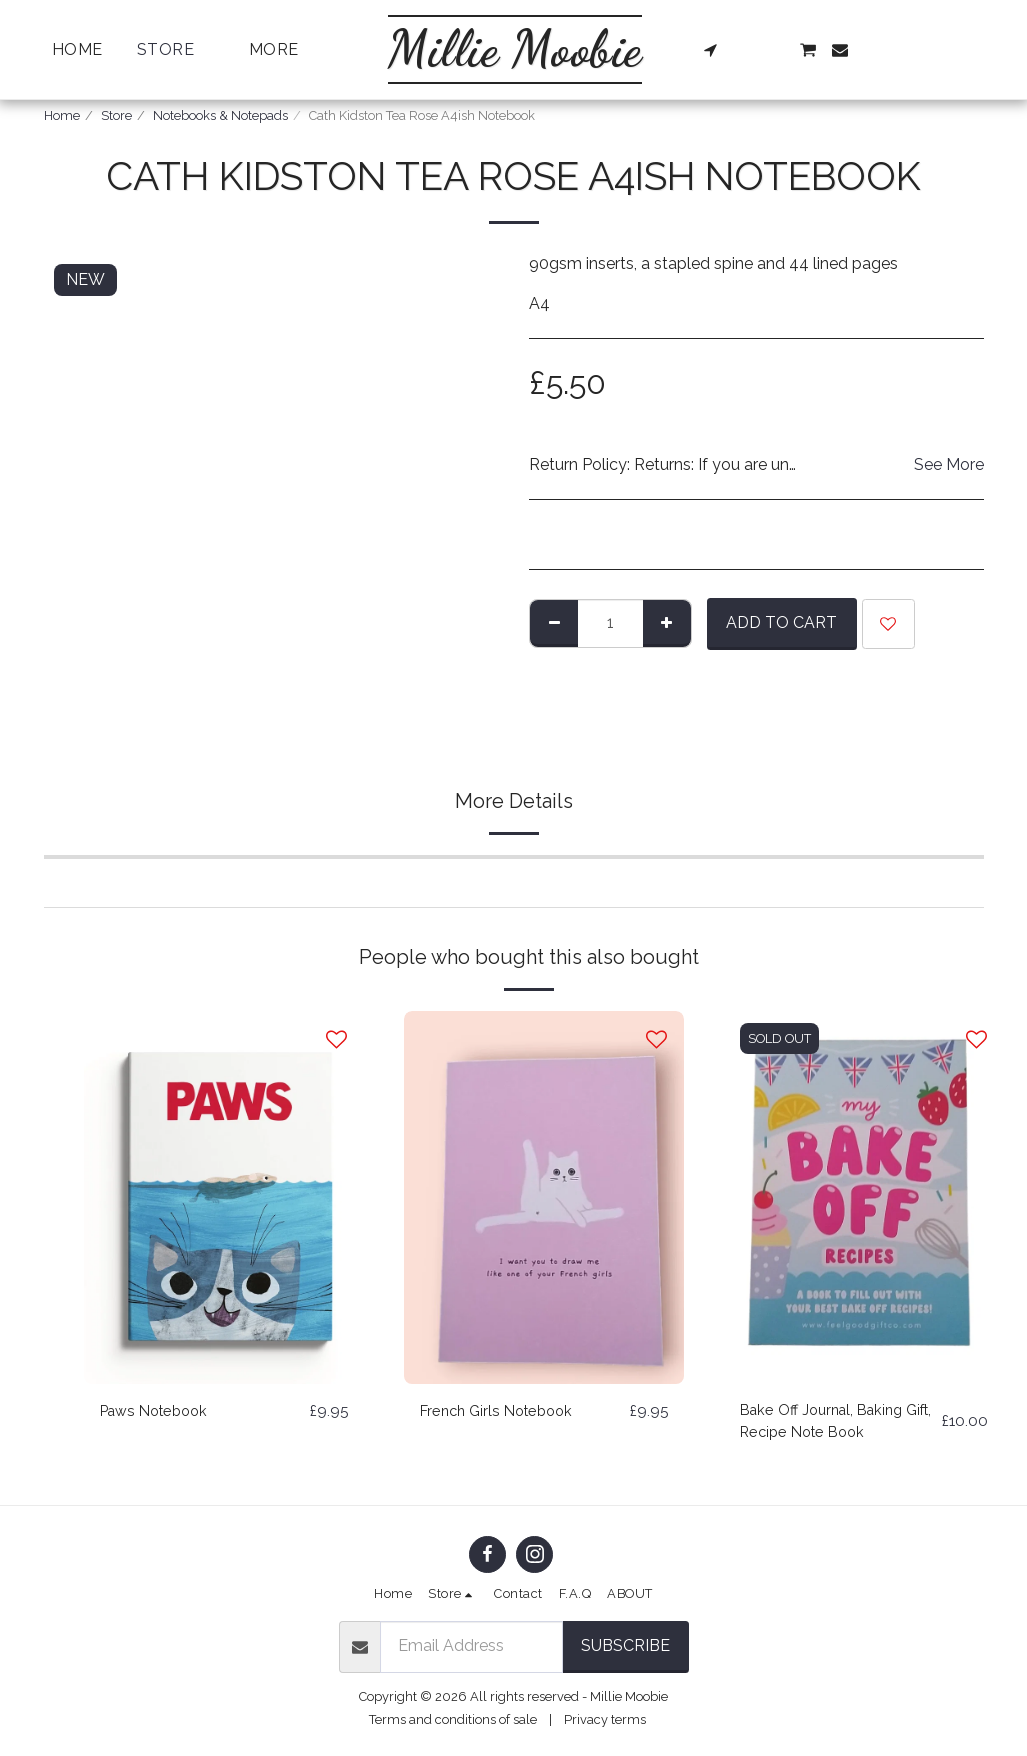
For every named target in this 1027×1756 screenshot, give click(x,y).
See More (949, 464)
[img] (224, 1197)
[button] (711, 50)
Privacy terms (605, 1719)
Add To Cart (781, 622)
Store (116, 115)
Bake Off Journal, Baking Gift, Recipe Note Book (828, 1423)
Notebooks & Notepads (220, 115)
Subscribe (625, 1645)
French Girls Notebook (502, 1411)
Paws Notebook (159, 1411)
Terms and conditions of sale (453, 1719)
